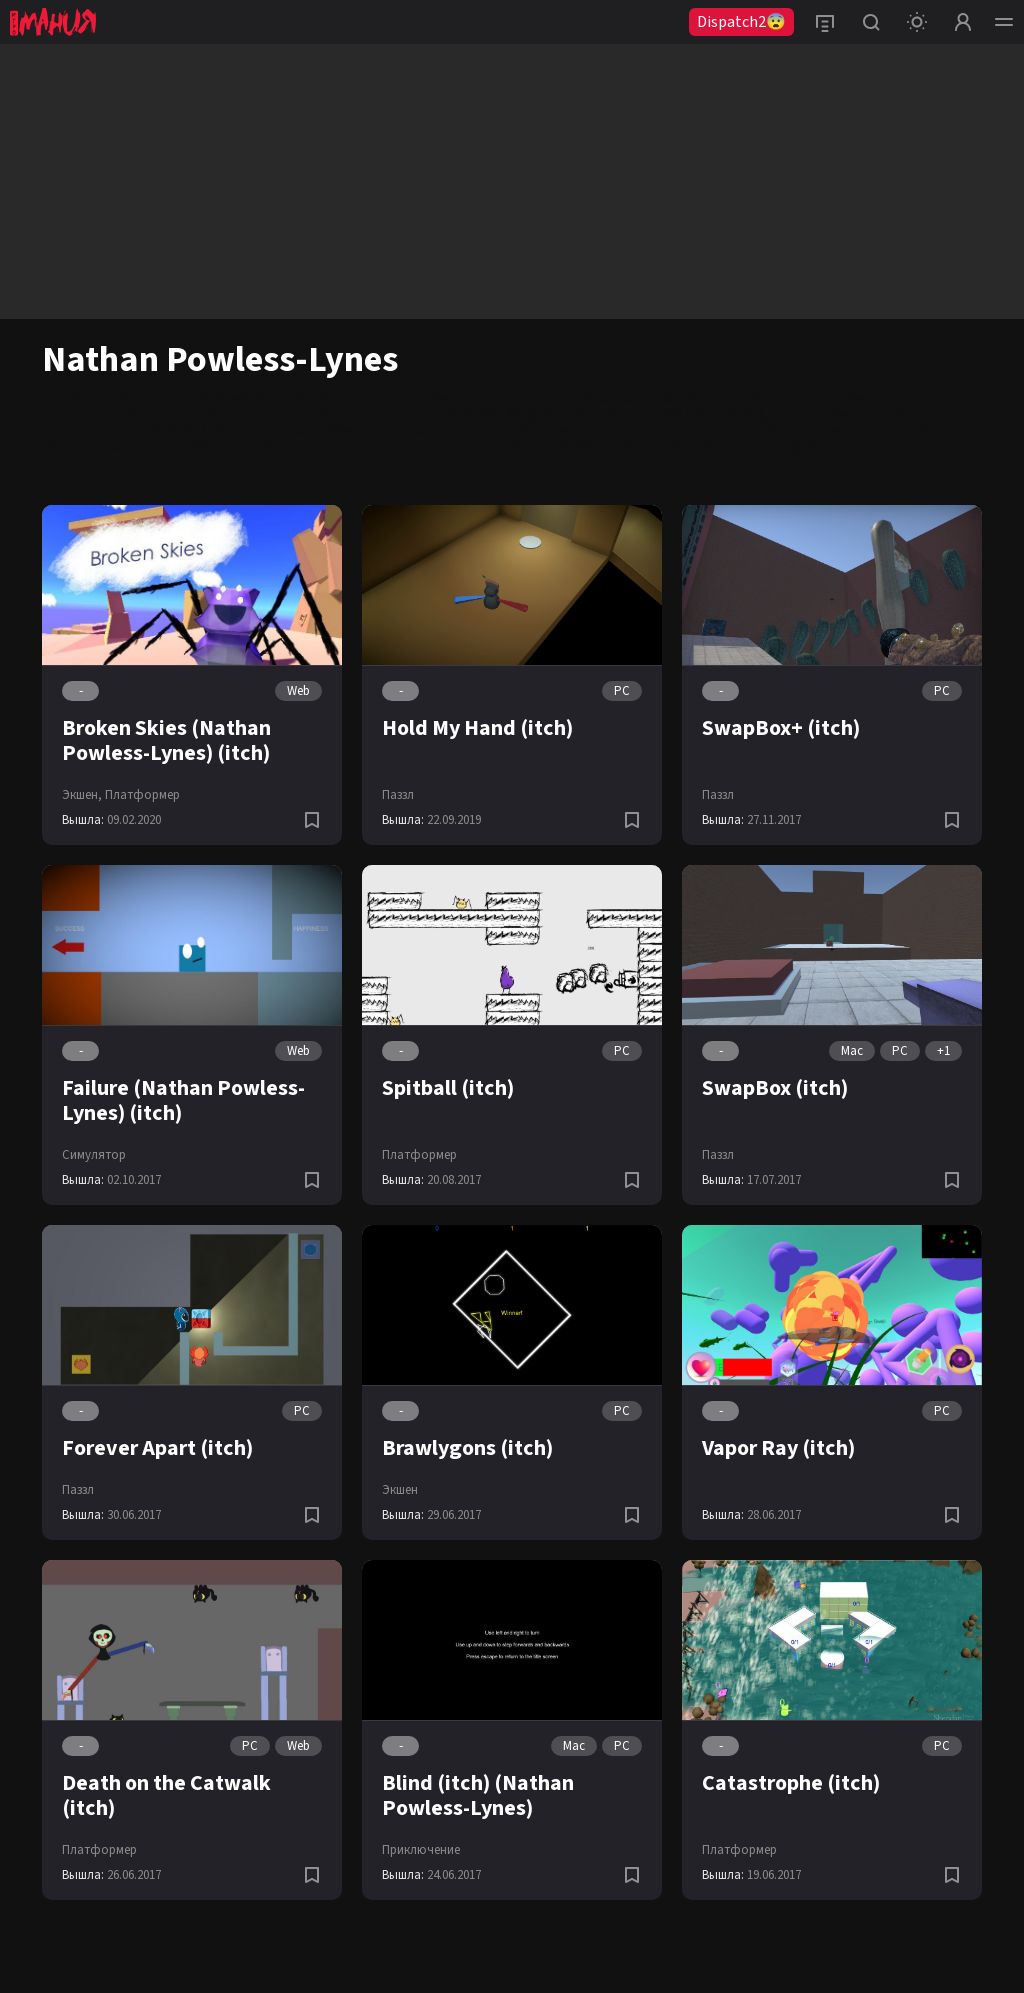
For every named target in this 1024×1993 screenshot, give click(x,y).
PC (622, 691)
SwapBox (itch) (775, 1088)
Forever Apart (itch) (157, 1448)
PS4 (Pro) (508, 415)
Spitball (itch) (448, 1088)
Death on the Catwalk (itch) (166, 1795)
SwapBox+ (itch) (781, 728)
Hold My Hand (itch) (477, 728)
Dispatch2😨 (741, 22)
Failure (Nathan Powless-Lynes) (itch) (183, 1100)
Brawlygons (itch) (467, 1448)
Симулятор (94, 1155)
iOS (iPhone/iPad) (712, 415)
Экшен (400, 1490)
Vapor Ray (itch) (778, 1448)
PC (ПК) (452, 415)
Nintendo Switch (819, 415)
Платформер (142, 795)
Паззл (398, 795)
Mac (852, 1051)
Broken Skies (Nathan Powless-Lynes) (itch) (166, 740)
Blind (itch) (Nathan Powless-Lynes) (478, 1795)
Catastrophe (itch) (791, 1783)
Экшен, (82, 795)
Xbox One (571, 415)
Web (298, 691)
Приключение (421, 1850)
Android (630, 415)
